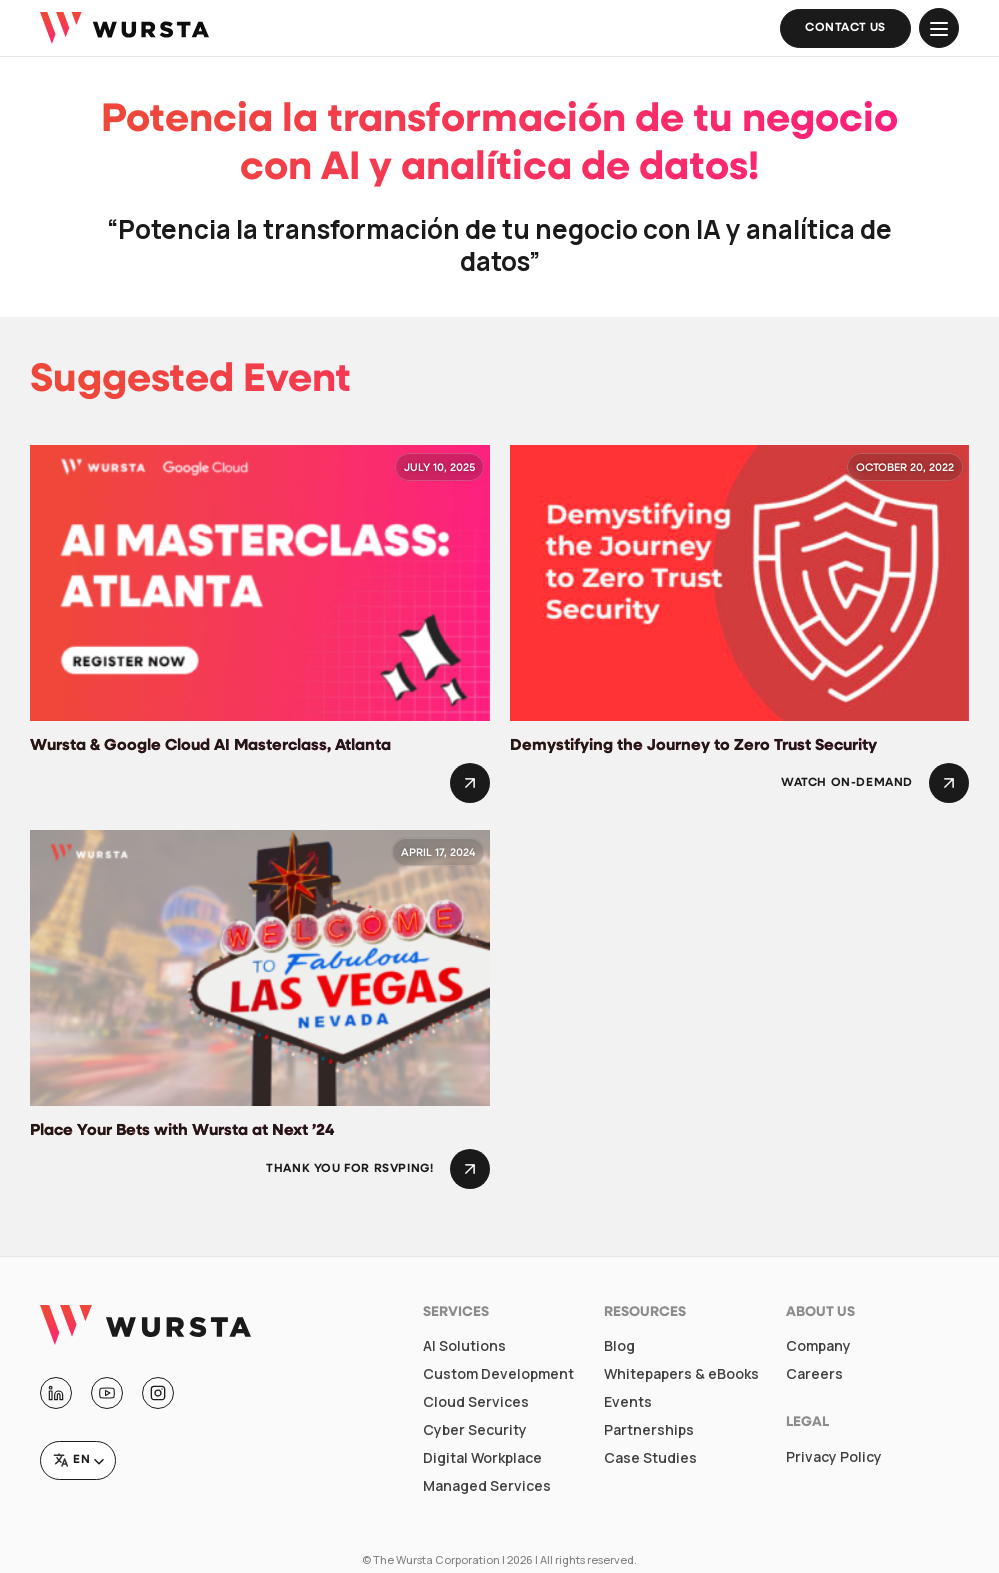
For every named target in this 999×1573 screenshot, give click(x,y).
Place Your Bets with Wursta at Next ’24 (182, 1131)
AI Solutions (464, 1346)
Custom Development (498, 1374)
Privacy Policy (834, 1457)
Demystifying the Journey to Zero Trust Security (693, 746)
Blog (619, 1346)
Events (628, 1402)
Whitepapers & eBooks (681, 1374)
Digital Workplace (482, 1458)
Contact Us (845, 28)
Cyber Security (475, 1430)
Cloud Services (476, 1402)
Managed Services (487, 1486)
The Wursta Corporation (436, 1559)
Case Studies (650, 1458)
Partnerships (649, 1430)
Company (818, 1346)
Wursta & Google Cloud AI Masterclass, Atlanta (210, 746)
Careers (814, 1374)
